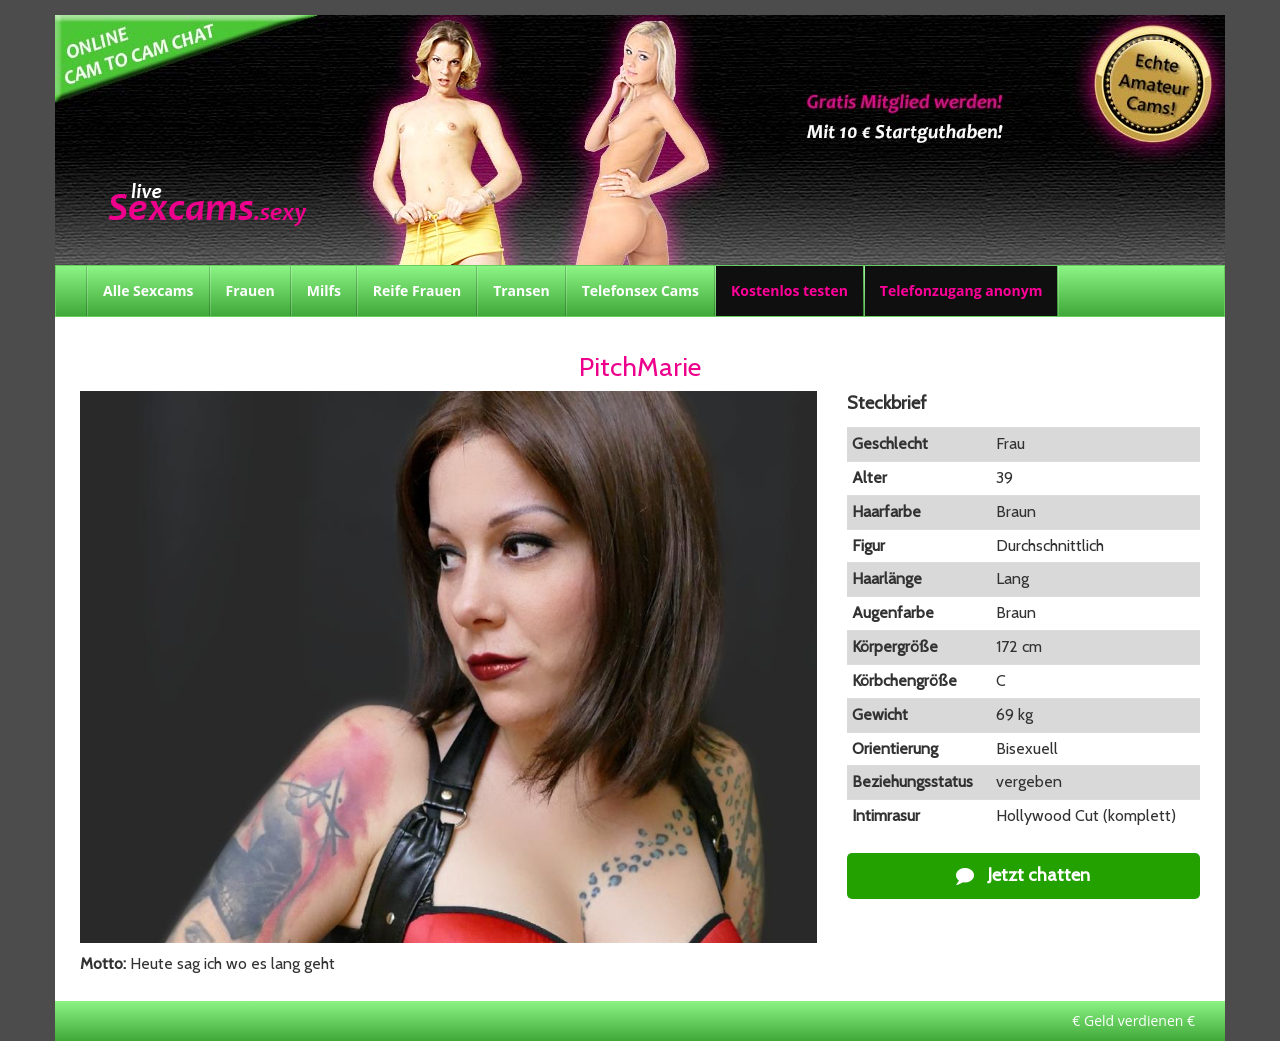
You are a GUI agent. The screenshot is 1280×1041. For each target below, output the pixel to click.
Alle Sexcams (148, 290)
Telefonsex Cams (640, 290)
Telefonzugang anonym (961, 290)
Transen (521, 290)
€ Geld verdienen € (1133, 1020)
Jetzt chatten (1023, 875)
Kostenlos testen (789, 290)
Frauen (250, 290)
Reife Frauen (417, 290)
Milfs (324, 290)
